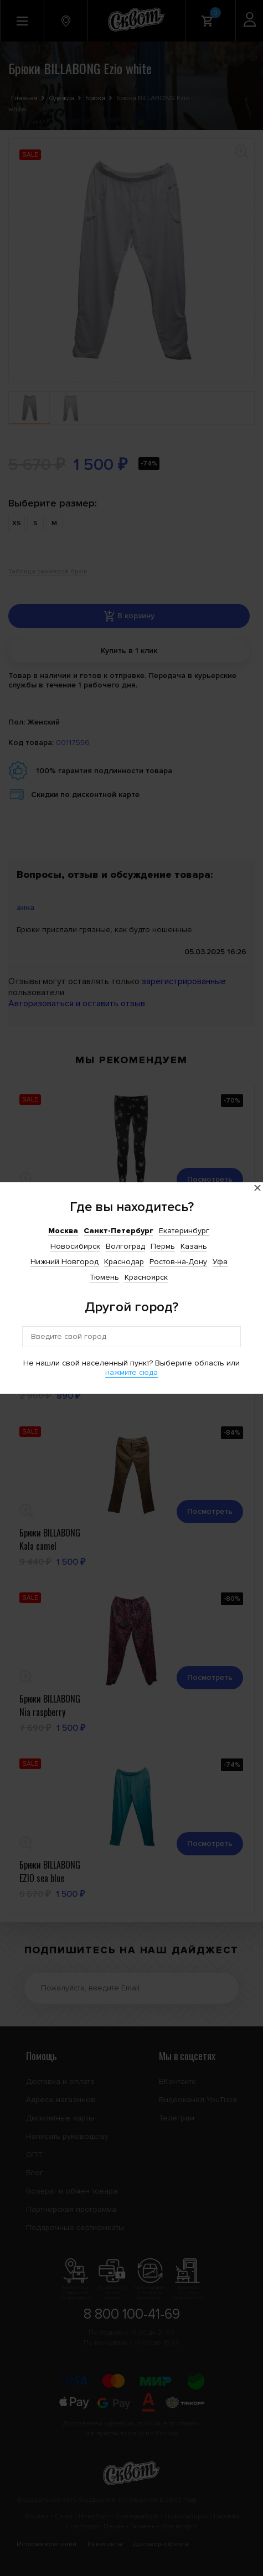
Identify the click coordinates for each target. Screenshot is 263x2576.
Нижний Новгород (64, 1261)
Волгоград (125, 1246)
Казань (194, 1246)
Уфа (220, 1261)
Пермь (163, 1246)
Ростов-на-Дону (178, 1261)
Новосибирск (75, 1246)
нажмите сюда (131, 1372)
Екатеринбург (184, 1230)
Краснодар (124, 1261)
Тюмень (104, 1277)
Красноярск (146, 1277)
